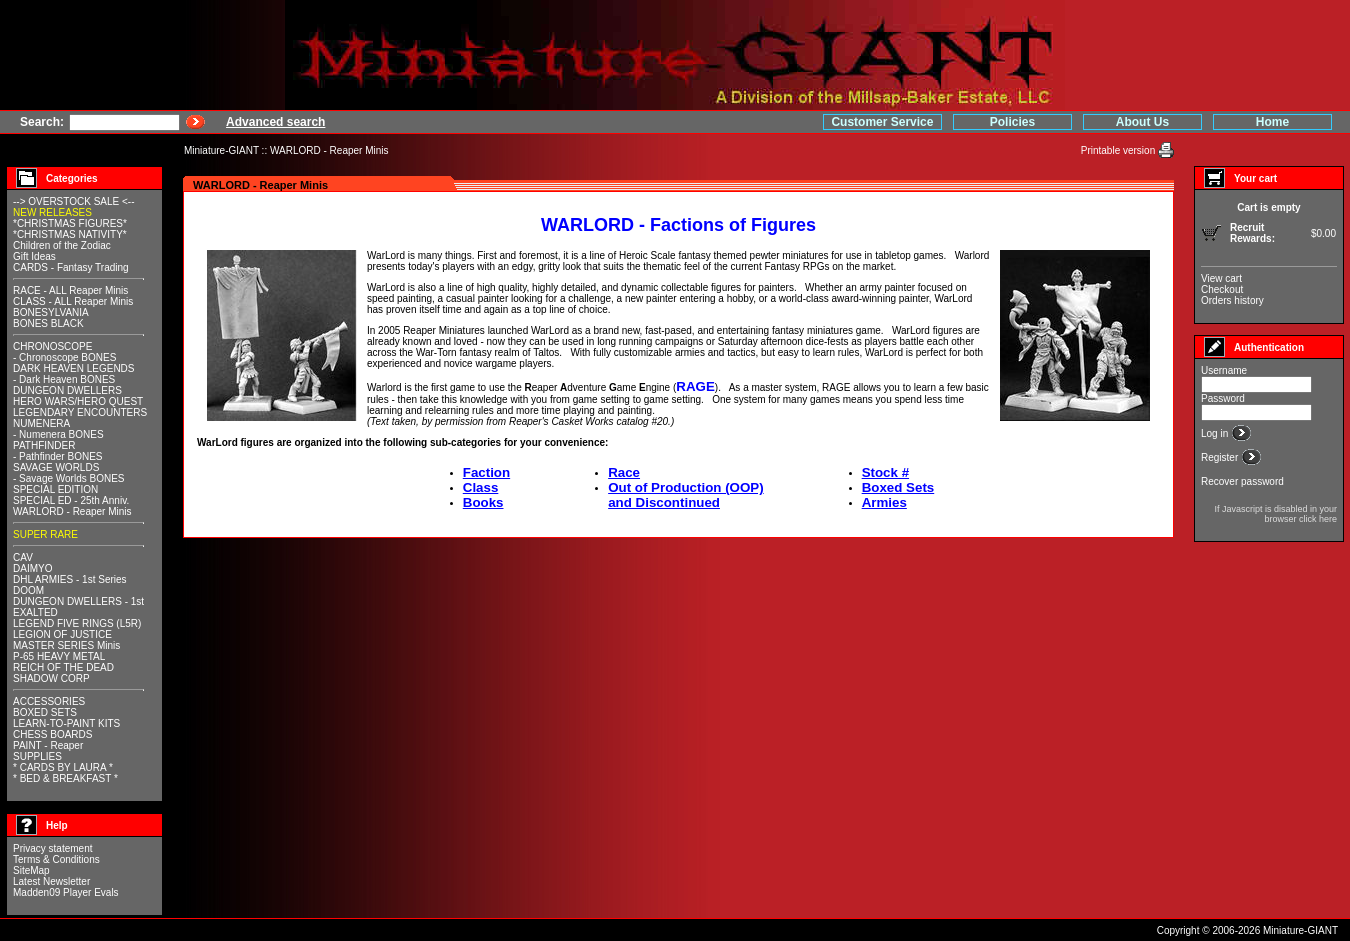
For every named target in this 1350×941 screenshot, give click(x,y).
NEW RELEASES (52, 212)
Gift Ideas (34, 256)
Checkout (1222, 289)
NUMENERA (41, 423)
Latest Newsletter (51, 881)
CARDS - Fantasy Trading (71, 267)
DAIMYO (32, 568)
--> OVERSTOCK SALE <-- (74, 201)
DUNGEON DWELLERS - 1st (78, 601)
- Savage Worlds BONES (69, 478)
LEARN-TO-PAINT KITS (66, 723)
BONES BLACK (48, 323)
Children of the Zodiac (62, 245)
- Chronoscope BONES (64, 357)
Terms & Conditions (56, 859)
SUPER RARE (45, 534)
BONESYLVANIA (51, 312)
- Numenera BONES (58, 434)
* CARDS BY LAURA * (63, 767)
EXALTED (35, 612)
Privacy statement (52, 848)
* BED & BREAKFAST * (65, 778)
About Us (1142, 122)
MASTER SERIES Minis (66, 645)
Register (1221, 457)
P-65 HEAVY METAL (59, 656)
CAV (23, 557)
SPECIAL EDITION (55, 489)
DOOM (28, 590)
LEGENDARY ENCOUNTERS (80, 412)
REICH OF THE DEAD (63, 667)
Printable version (1119, 150)
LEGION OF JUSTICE (62, 634)
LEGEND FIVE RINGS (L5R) (77, 623)
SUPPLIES (37, 756)
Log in (1216, 433)
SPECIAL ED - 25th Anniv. (71, 500)
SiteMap (31, 870)
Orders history (1232, 300)
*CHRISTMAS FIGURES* (70, 223)
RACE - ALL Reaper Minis (70, 290)
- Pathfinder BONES (57, 456)
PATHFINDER (44, 445)
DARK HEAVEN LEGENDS (74, 368)
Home (1272, 122)
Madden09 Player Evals (66, 892)
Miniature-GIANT (221, 150)
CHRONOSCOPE (52, 346)
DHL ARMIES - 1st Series (70, 579)
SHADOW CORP (51, 678)
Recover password (1242, 481)
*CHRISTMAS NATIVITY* (70, 234)
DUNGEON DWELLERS (67, 390)
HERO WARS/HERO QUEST (78, 401)
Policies (1012, 122)
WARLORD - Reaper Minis (329, 150)
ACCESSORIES (49, 701)
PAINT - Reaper (48, 745)
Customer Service (882, 122)
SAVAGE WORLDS (56, 467)
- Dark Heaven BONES (64, 379)
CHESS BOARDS (52, 734)
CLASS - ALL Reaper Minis (73, 301)
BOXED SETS (45, 712)
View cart (1221, 278)
